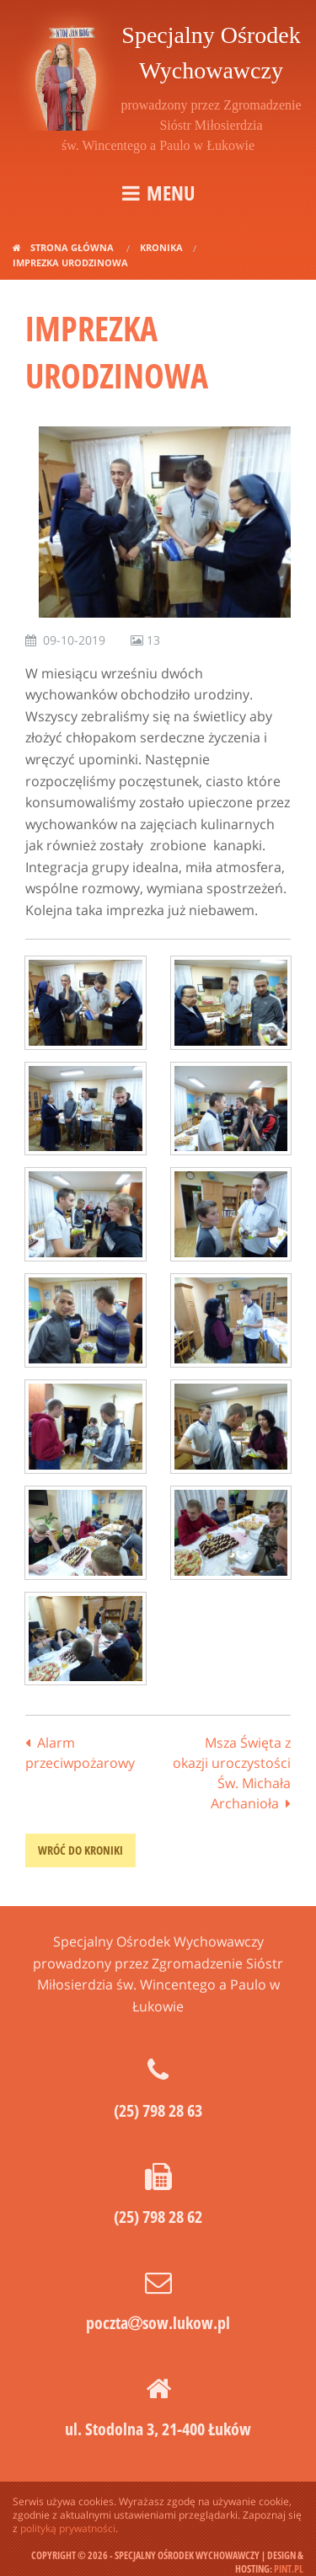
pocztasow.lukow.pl (158, 2322)
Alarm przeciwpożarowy (80, 1752)
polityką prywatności (67, 2528)
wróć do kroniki (80, 1850)
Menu (171, 192)
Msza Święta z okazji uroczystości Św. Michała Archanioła (232, 1773)
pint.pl (288, 2569)
